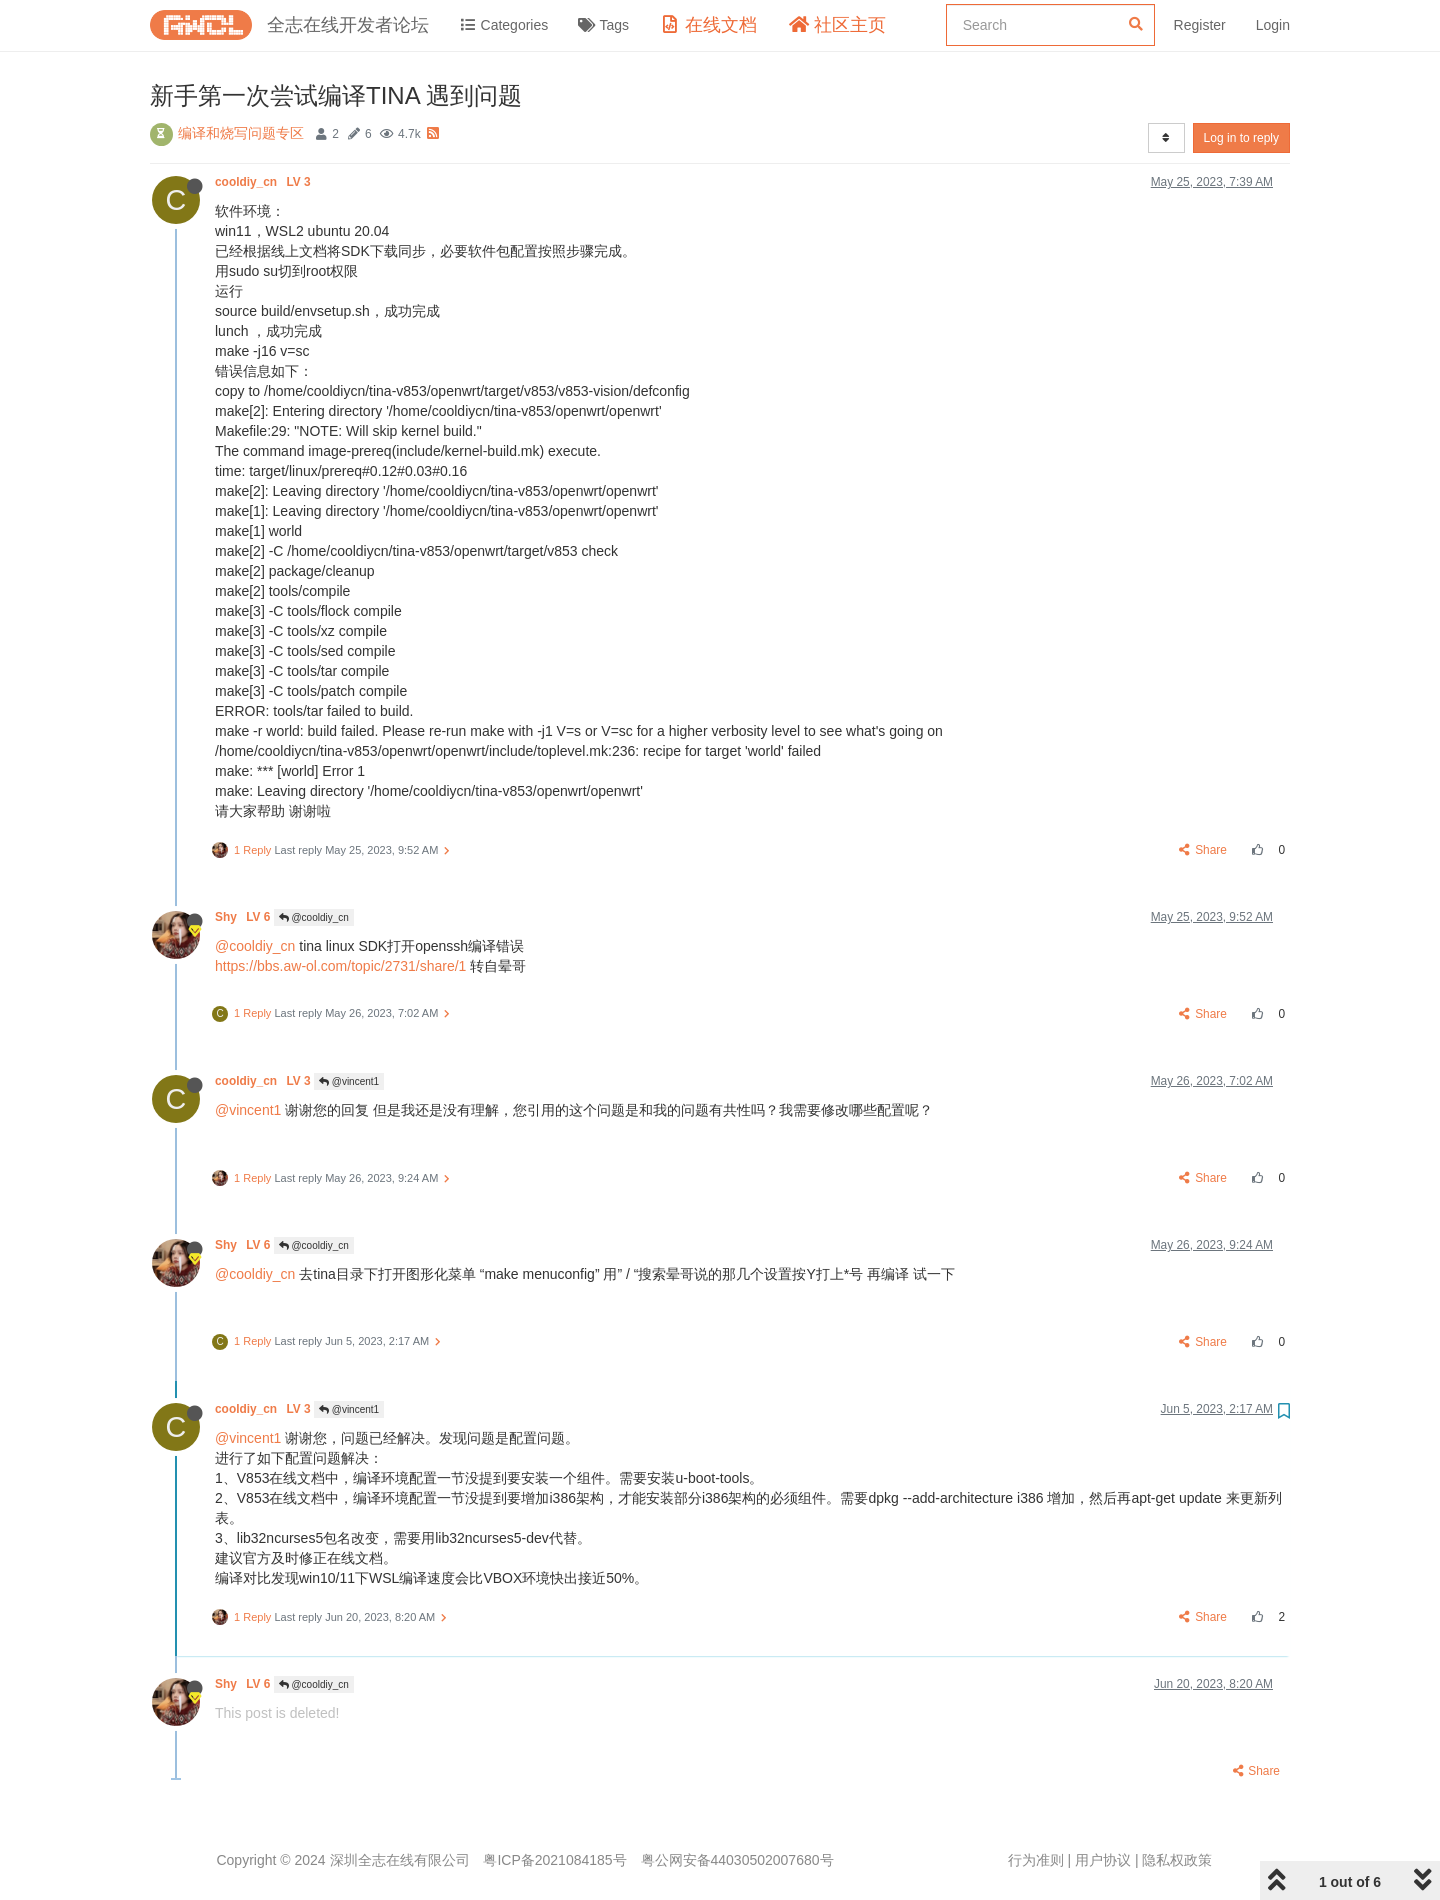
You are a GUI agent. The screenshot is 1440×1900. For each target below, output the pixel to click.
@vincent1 (349, 1081)
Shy (244, 917)
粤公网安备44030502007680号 (737, 1860)
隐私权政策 (1177, 1860)
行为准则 (1036, 1860)
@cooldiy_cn (314, 917)
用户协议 (1103, 1860)
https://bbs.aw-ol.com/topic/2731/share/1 (340, 966)
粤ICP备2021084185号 (554, 1860)
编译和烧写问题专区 (241, 133)
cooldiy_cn (264, 182)
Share (1203, 850)
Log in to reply (1241, 138)
